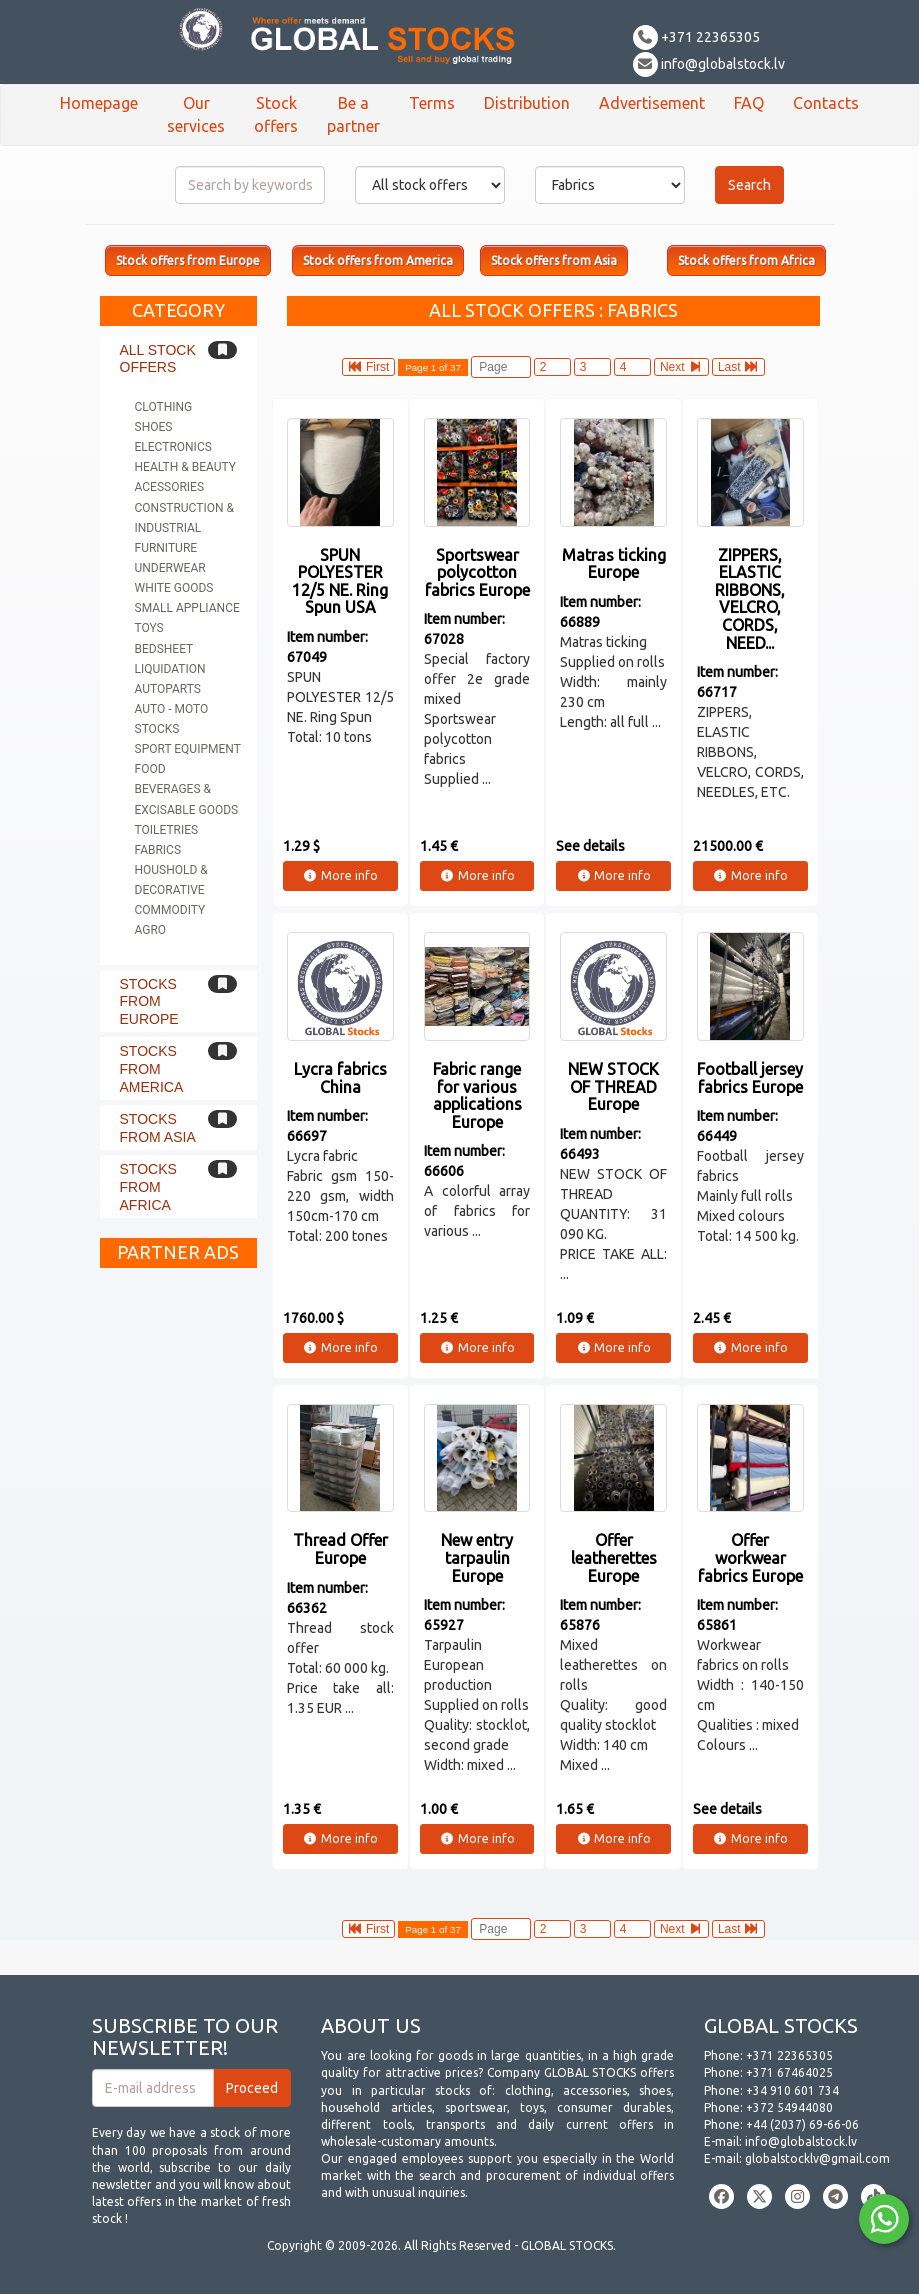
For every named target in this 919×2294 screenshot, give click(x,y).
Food (150, 769)
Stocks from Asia (158, 1128)
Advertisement (652, 103)
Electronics (173, 447)
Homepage (99, 103)
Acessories (170, 487)
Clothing (164, 407)
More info (340, 875)
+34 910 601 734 (792, 2090)
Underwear (170, 568)
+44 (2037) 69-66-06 (802, 2124)
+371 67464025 (789, 2072)
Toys (149, 628)
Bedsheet (164, 649)
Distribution (527, 103)
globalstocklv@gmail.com (817, 2158)
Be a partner (353, 114)
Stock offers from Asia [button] (554, 260)
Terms (432, 103)
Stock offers (276, 114)
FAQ (749, 103)
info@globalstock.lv (709, 64)
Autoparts (168, 689)
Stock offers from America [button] (378, 260)
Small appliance (187, 608)
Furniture (166, 548)
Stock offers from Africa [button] (746, 260)
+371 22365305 (696, 37)
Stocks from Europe (149, 1001)
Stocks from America (152, 1068)
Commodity (170, 910)
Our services (196, 114)
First (369, 367)
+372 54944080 (789, 2107)
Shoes (154, 427)
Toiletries (167, 830)
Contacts (826, 103)
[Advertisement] (179, 1578)
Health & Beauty (185, 467)
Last (738, 367)
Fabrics (158, 850)
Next (681, 367)
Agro (151, 930)
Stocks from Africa (148, 1186)
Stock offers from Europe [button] (188, 260)
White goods (174, 588)
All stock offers (158, 359)
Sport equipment (188, 749)
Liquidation (170, 669)
